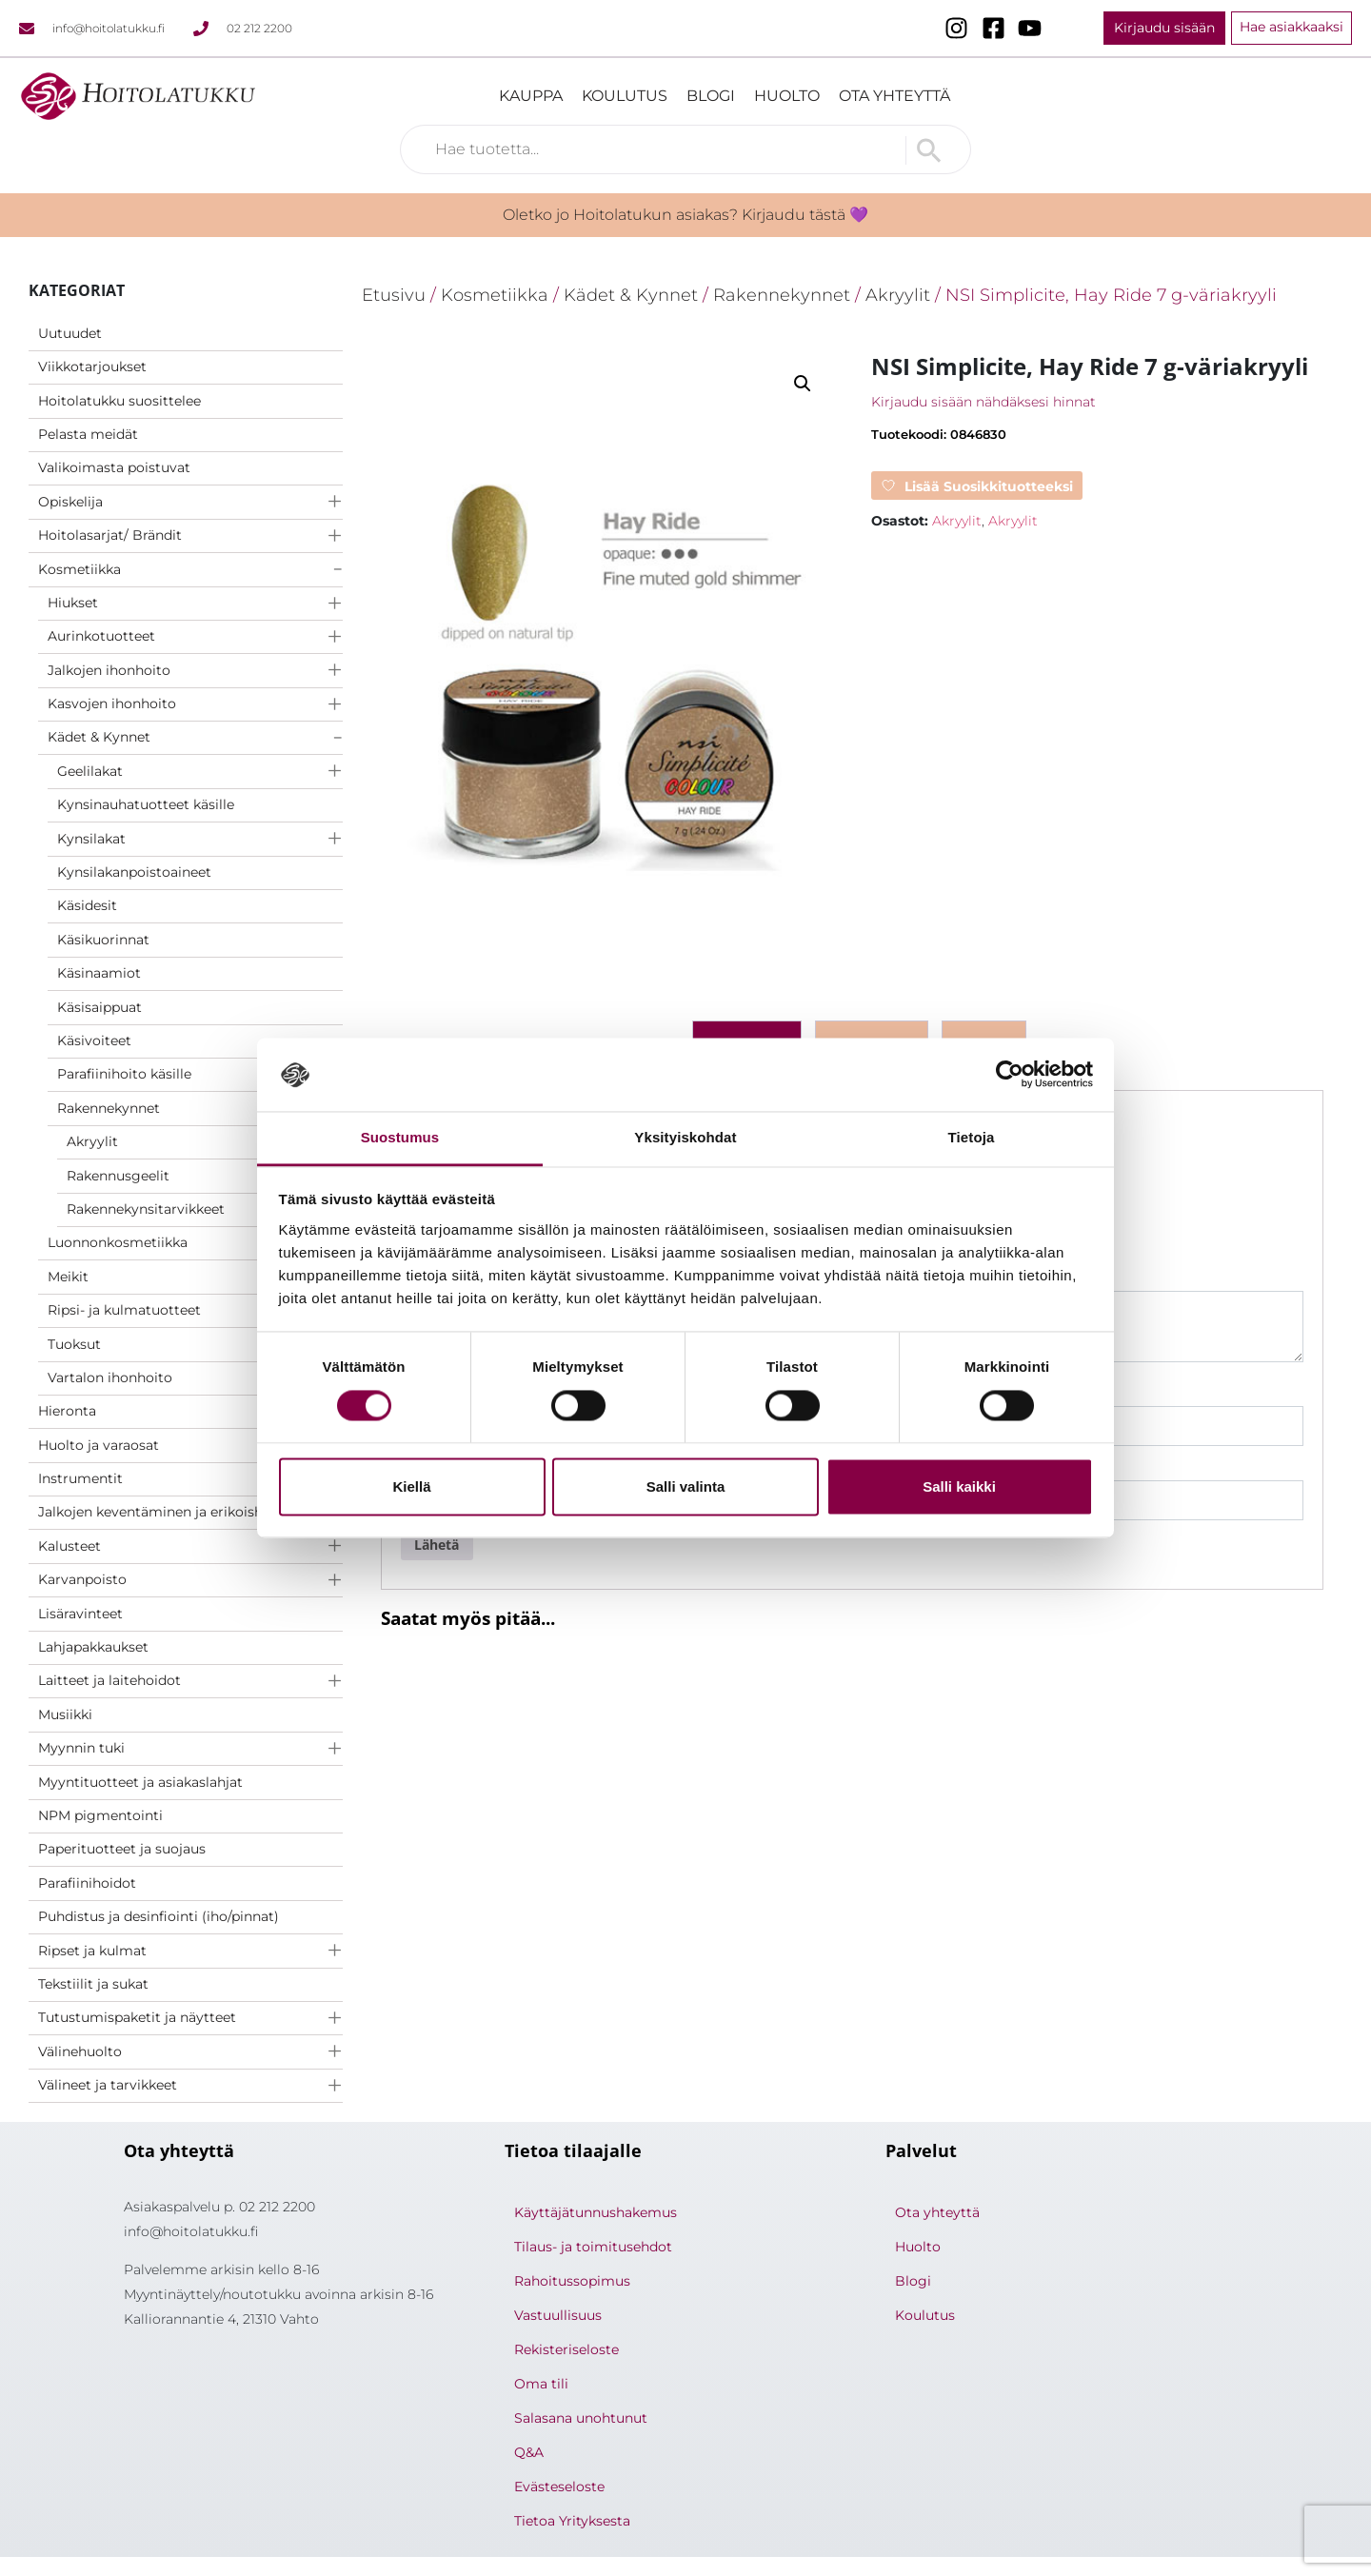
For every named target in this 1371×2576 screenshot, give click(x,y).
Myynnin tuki (81, 1747)
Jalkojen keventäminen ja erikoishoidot (168, 1511)
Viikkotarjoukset (92, 366)
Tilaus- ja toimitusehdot (593, 2246)
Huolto (787, 96)
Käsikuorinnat (103, 939)
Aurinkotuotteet (101, 635)
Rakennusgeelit (118, 1175)
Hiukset (73, 602)
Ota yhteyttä (894, 96)
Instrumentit (80, 1478)
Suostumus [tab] (400, 1137)
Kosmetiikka (79, 569)
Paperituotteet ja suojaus (122, 1848)
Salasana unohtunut (580, 2418)
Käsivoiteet (94, 1040)
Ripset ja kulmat (92, 1950)
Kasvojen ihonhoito (112, 703)
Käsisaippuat (99, 1007)
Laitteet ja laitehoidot (109, 1680)
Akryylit (92, 1141)
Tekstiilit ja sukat (93, 1983)
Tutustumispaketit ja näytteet (137, 2017)
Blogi (710, 96)
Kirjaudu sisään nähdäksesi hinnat (983, 401)
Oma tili (541, 2383)
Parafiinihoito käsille (124, 1073)
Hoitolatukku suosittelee (119, 400)
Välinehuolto (80, 2051)
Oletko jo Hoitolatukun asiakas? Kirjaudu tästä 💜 (685, 215)
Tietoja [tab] (971, 1137)
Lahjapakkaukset (93, 1646)
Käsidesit (87, 905)
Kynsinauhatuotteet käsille (145, 804)
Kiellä (411, 1486)
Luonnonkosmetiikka (118, 1242)
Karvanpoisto (82, 1579)
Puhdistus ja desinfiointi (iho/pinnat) (158, 1916)
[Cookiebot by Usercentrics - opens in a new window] (1009, 1074)
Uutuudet (70, 333)
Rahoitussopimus (572, 2280)
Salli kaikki (959, 1486)
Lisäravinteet (80, 1613)
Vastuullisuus (558, 2315)
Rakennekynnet (108, 1108)
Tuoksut (74, 1344)
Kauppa (531, 96)
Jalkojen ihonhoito (109, 670)
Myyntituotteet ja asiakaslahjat (140, 1782)
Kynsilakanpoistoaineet (134, 872)
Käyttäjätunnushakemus (595, 2212)
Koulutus (624, 96)
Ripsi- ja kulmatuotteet (124, 1309)
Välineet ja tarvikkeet (107, 2084)
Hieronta (67, 1410)
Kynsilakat (91, 838)
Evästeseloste (559, 2486)
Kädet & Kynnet (99, 736)
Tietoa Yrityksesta (572, 2520)
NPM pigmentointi (100, 1815)
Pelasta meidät (88, 434)
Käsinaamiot (99, 972)
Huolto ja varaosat (98, 1445)
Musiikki (65, 1714)
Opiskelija (70, 501)
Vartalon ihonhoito (110, 1377)
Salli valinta (685, 1486)
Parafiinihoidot (87, 1883)
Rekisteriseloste (566, 2349)
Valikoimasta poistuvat (114, 467)
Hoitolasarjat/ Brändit (110, 535)
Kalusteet (69, 1546)
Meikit (68, 1276)
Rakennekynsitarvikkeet (146, 1209)
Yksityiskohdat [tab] (685, 1137)
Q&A (529, 2452)
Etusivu (394, 295)
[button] (802, 384)
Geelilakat (90, 771)
